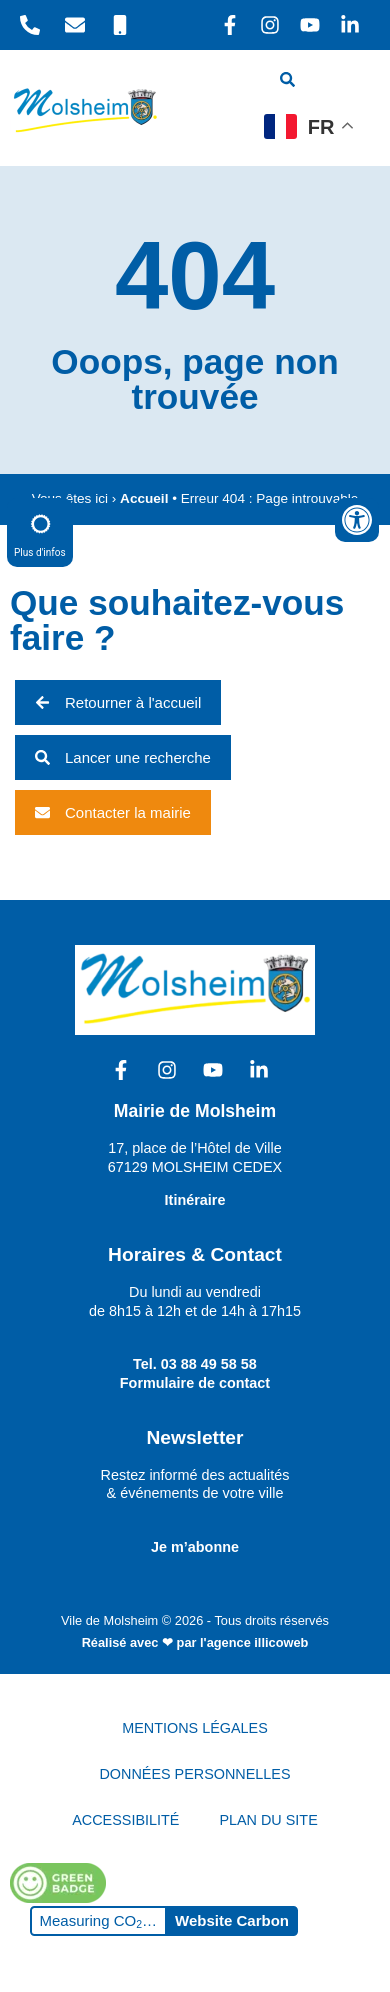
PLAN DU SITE (268, 1820)
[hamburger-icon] (347, 82)
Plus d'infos (40, 531)
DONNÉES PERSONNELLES (194, 1774)
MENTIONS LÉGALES (195, 1728)
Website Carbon (232, 1920)
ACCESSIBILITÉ (125, 1820)
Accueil (144, 498)
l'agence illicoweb (254, 1642)
